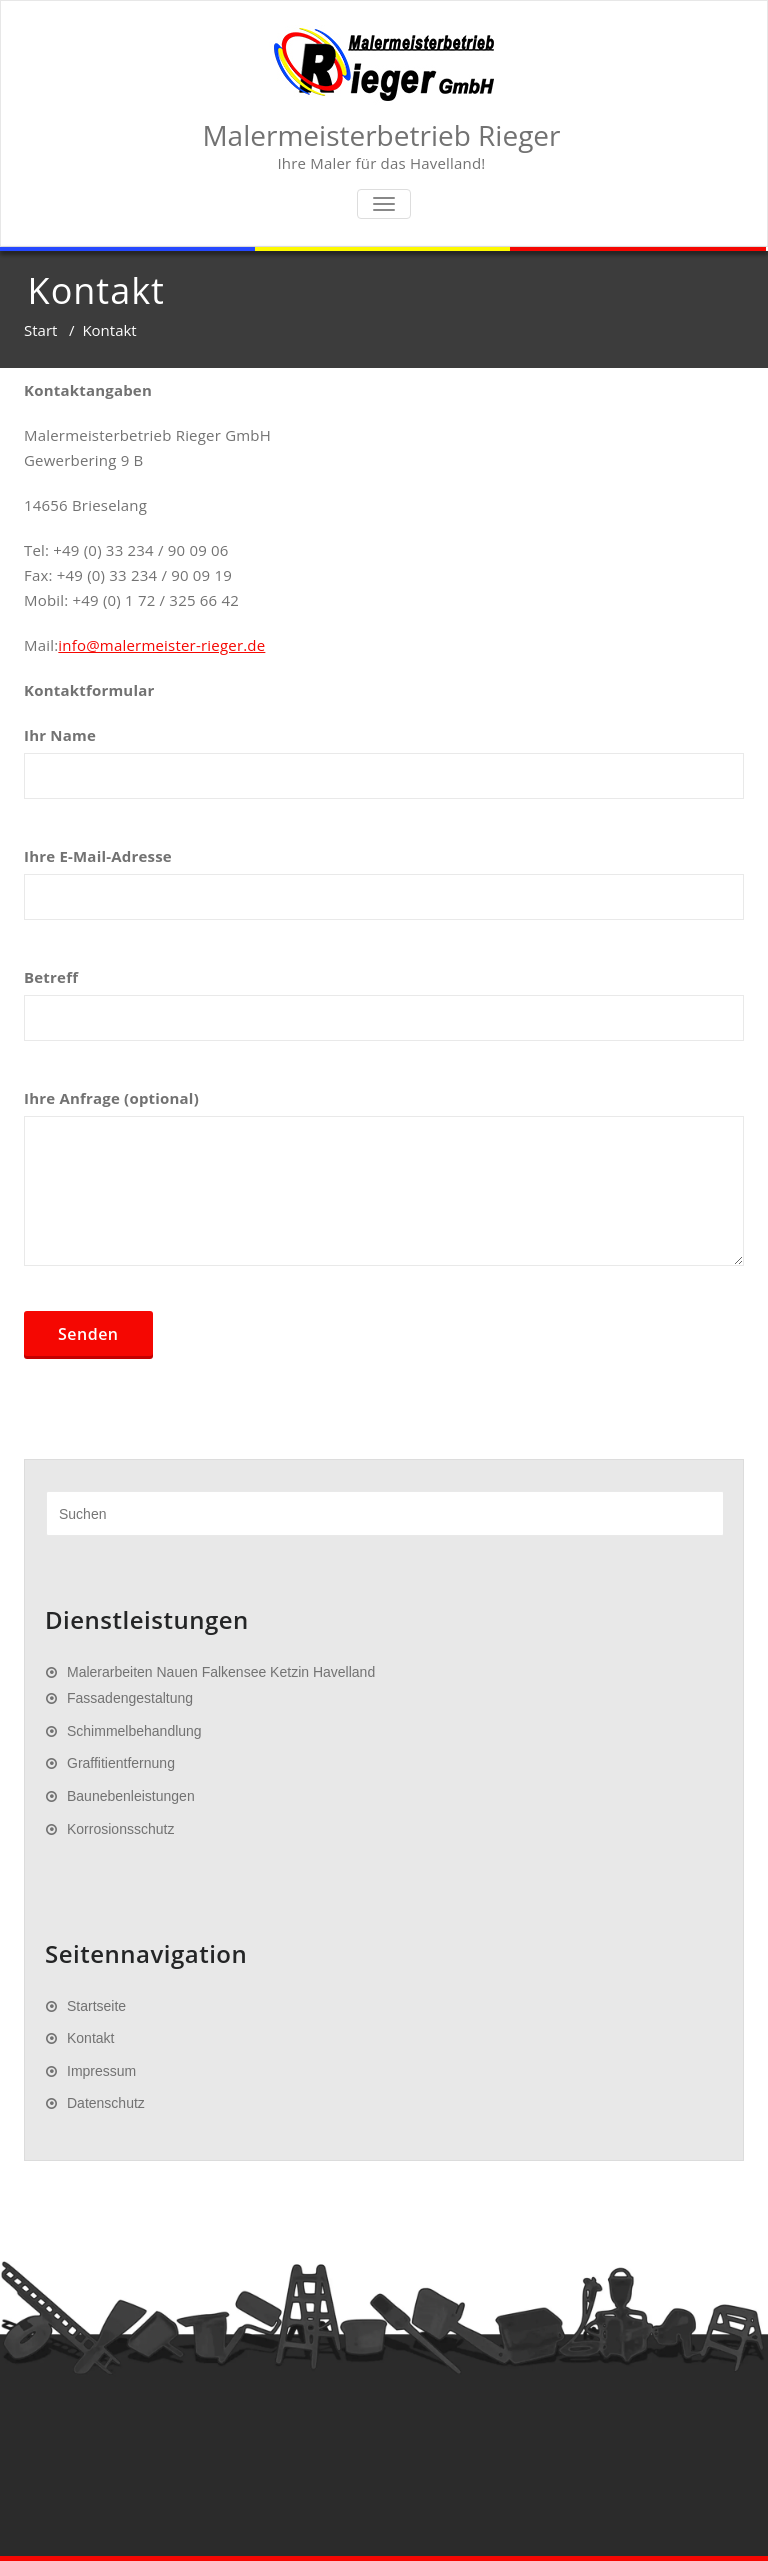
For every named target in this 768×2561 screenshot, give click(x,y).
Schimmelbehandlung (134, 1731)
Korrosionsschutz (120, 1829)
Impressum (101, 2071)
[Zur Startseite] (383, 65)
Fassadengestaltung (130, 1698)
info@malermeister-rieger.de (161, 645)
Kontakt (90, 2038)
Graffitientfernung (121, 1763)
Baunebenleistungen (131, 1796)
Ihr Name (384, 772)
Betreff (384, 1014)
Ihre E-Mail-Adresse (384, 893)
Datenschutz (106, 2103)
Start (40, 330)
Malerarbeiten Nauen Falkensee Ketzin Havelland (221, 1672)
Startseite (96, 2006)
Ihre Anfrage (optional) (384, 1187)
